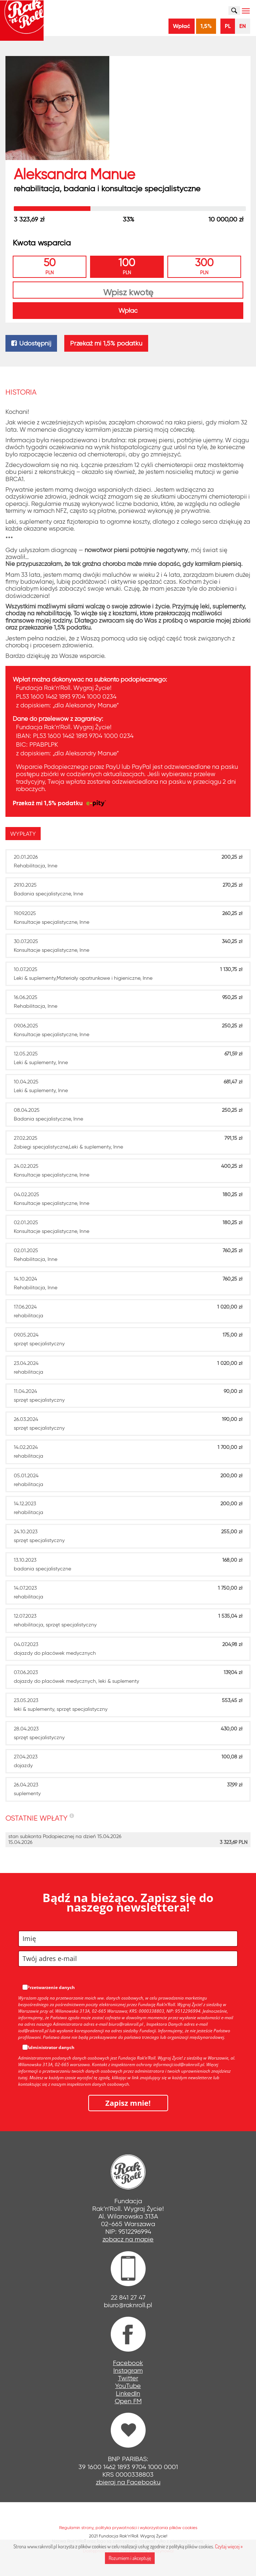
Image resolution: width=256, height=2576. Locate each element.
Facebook (128, 2363)
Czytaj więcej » (229, 2546)
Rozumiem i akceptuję (130, 2558)
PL (228, 26)
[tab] (25, 833)
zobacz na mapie (128, 2239)
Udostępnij (31, 343)
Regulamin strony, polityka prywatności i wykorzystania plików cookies (128, 2527)
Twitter (128, 2378)
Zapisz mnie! (128, 2103)
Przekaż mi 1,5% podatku (106, 343)
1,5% (206, 26)
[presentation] (23, 833)
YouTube (128, 2386)
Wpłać (181, 26)
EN (242, 26)
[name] (128, 1938)
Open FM (128, 2401)
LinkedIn (128, 2393)
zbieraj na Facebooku (128, 2482)
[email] (128, 1958)
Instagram (128, 2371)
